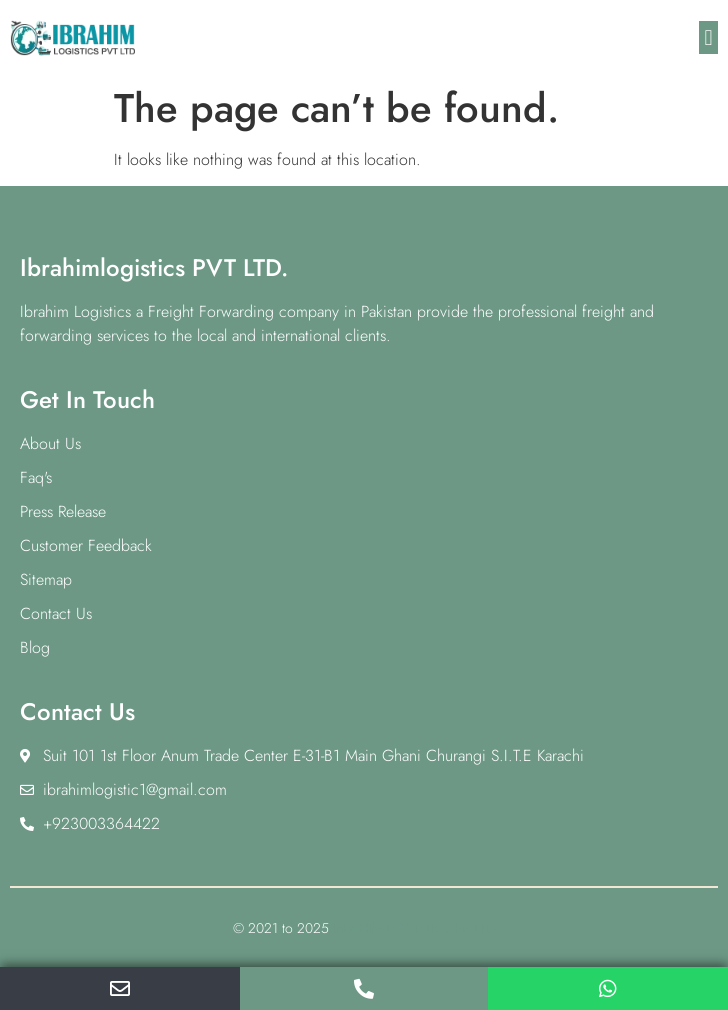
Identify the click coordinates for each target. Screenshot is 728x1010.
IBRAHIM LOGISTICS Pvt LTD (414, 928)
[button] (708, 37)
